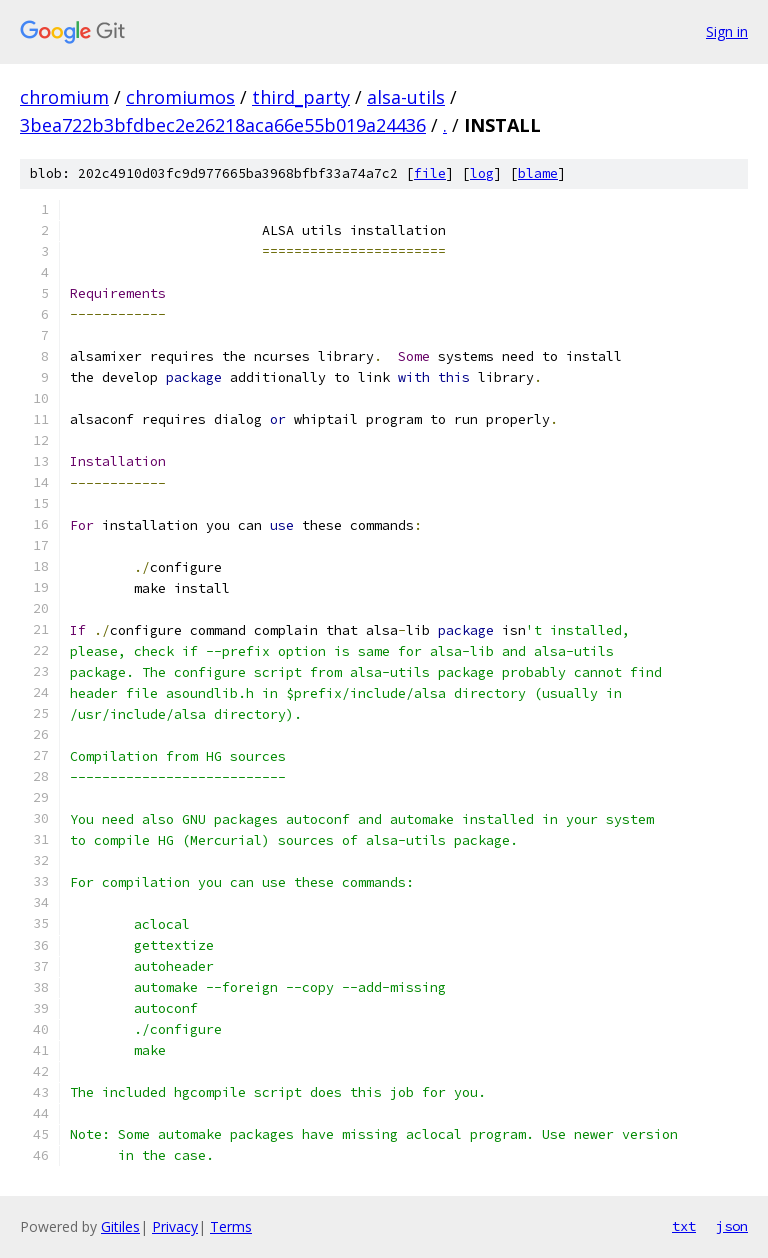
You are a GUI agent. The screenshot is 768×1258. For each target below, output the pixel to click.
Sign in (727, 31)
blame (538, 173)
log (482, 173)
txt (684, 1226)
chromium (64, 97)
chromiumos (180, 97)
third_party (301, 97)
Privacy (175, 1226)
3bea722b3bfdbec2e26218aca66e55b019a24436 (223, 125)
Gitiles (120, 1226)
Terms (231, 1226)
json (732, 1226)
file (430, 173)
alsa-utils (406, 97)
